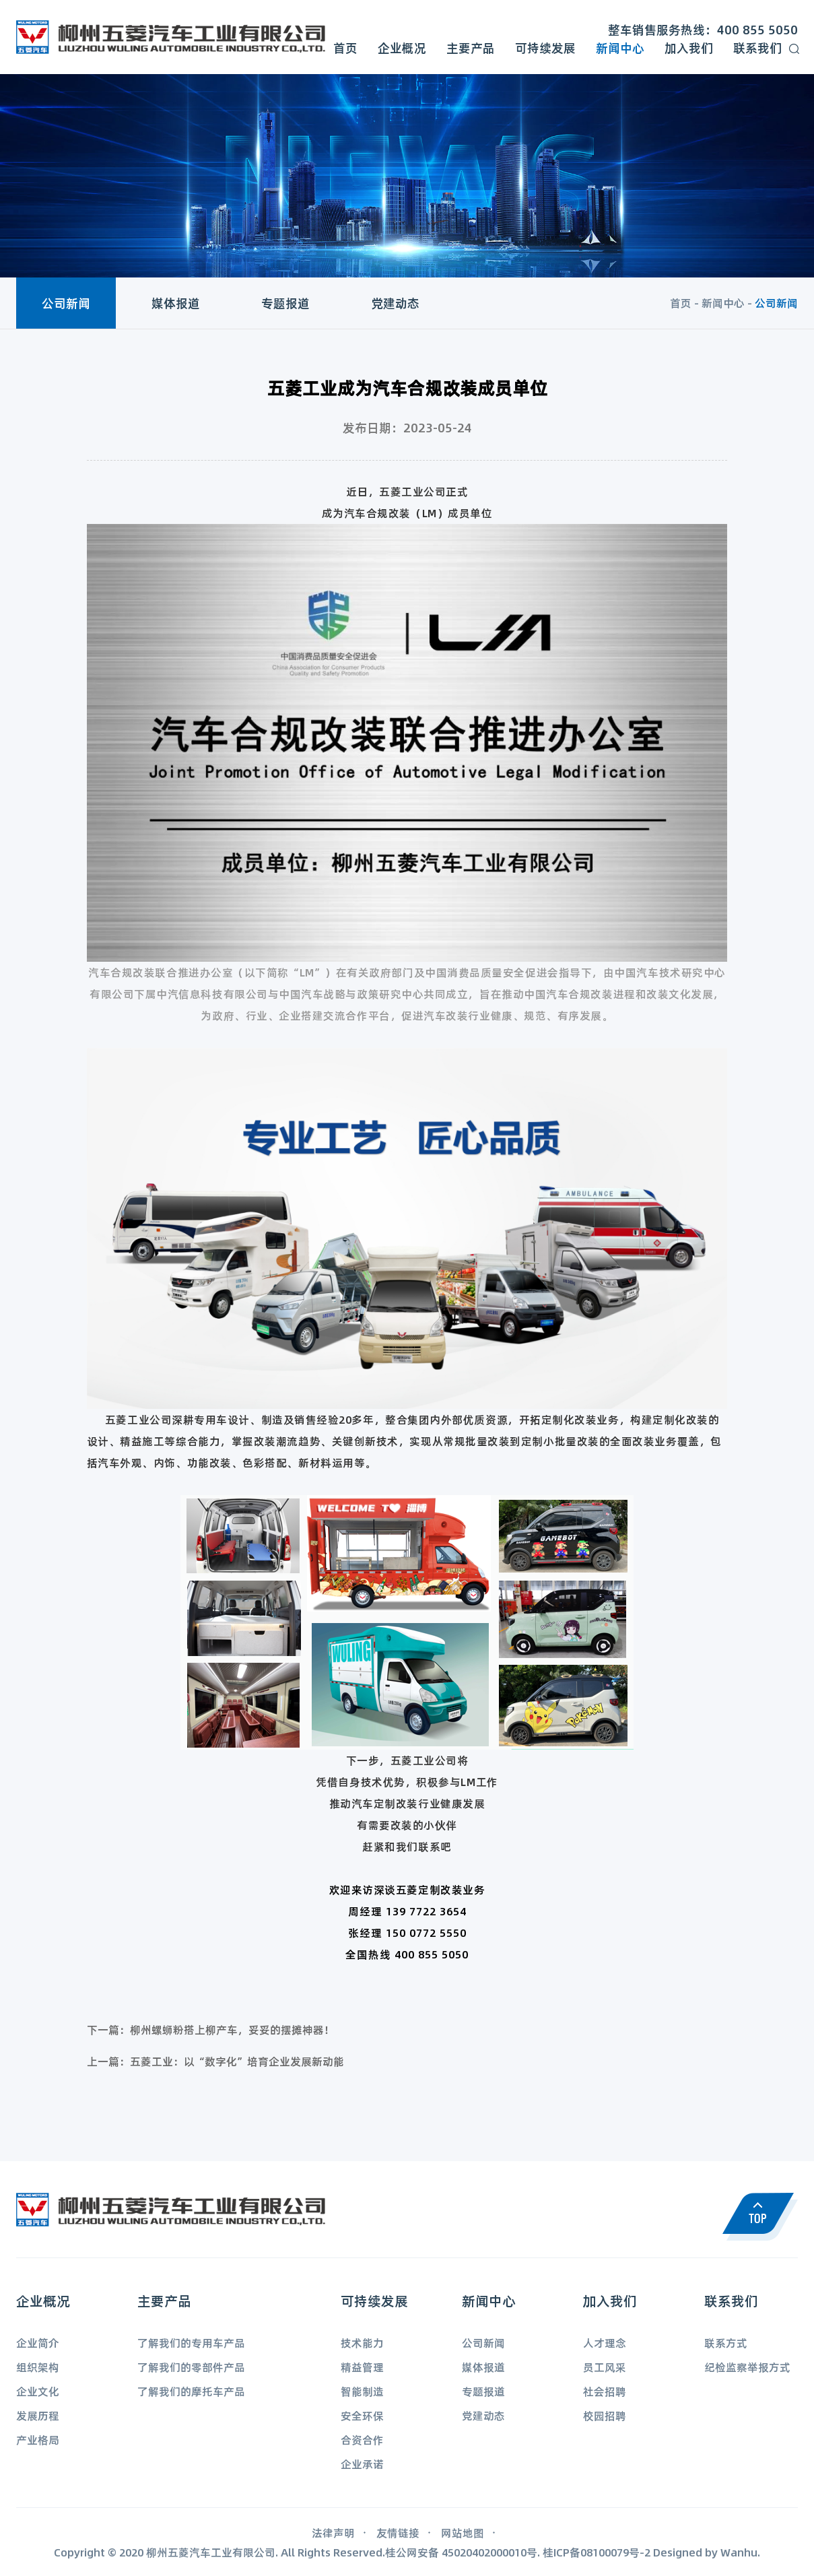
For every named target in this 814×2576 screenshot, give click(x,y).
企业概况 (402, 48)
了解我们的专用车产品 (191, 2342)
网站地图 (462, 2532)
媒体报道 (175, 303)
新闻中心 (620, 48)
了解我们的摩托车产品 (191, 2391)
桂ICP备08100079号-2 (596, 2552)
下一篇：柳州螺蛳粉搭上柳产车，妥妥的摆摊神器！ (211, 2029)
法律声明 (333, 2532)
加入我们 (689, 48)
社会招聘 (604, 2391)
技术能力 (362, 2342)
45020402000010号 (489, 2552)
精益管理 (362, 2367)
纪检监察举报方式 (747, 2367)
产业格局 (37, 2439)
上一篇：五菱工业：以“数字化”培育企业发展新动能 (215, 2061)
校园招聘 (604, 2415)
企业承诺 (362, 2464)
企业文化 (37, 2391)
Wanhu (738, 2552)
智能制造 (362, 2391)
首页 (345, 48)
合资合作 (362, 2439)
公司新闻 (66, 303)
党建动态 (395, 303)
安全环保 (362, 2415)
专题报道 (285, 303)
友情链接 (397, 2532)
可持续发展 (545, 48)
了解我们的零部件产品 (191, 2367)
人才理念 (604, 2342)
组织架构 (37, 2367)
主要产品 (470, 48)
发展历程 (37, 2415)
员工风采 (604, 2367)
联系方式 (725, 2342)
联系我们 (757, 48)
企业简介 (37, 2342)
